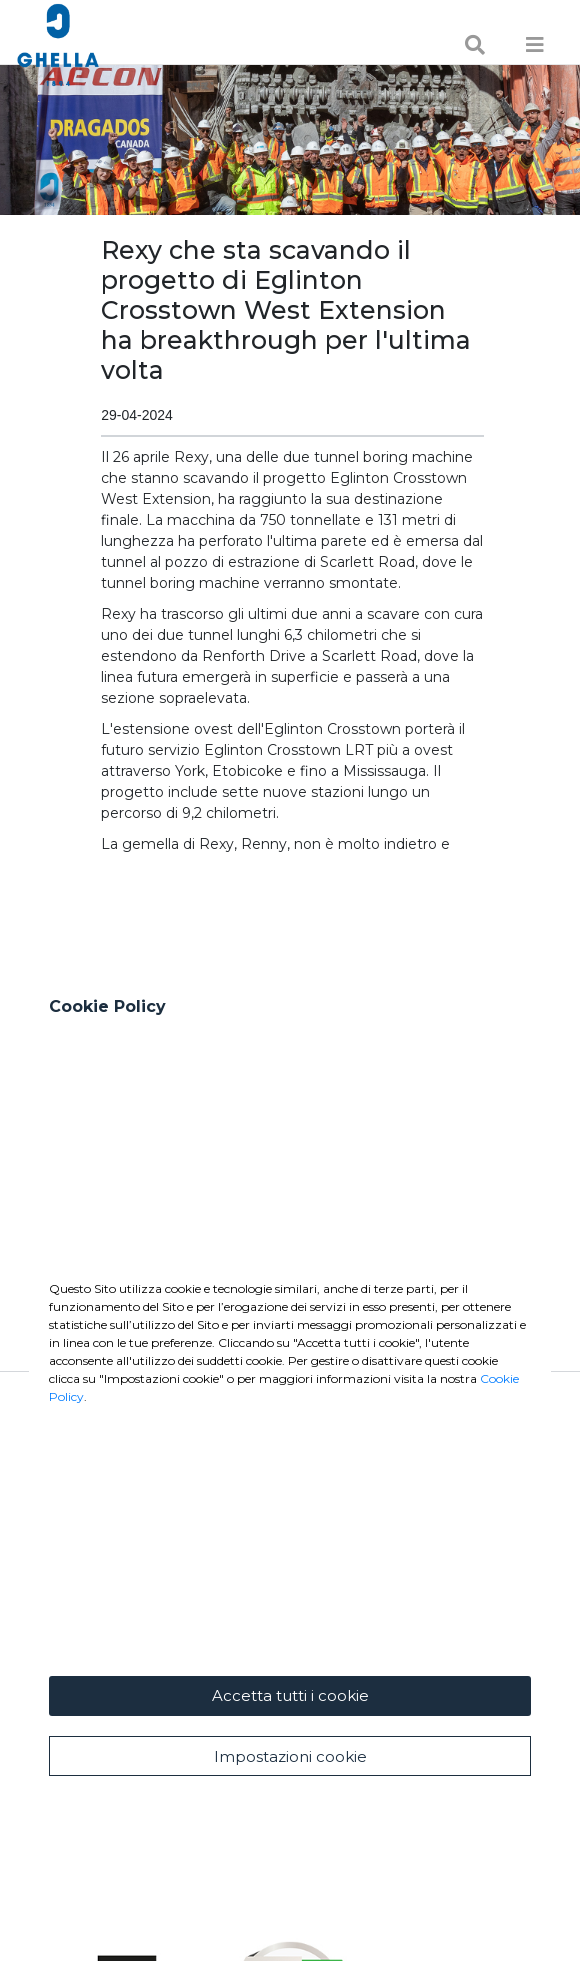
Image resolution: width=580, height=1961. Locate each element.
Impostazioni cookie (290, 1756)
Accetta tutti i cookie (290, 1695)
